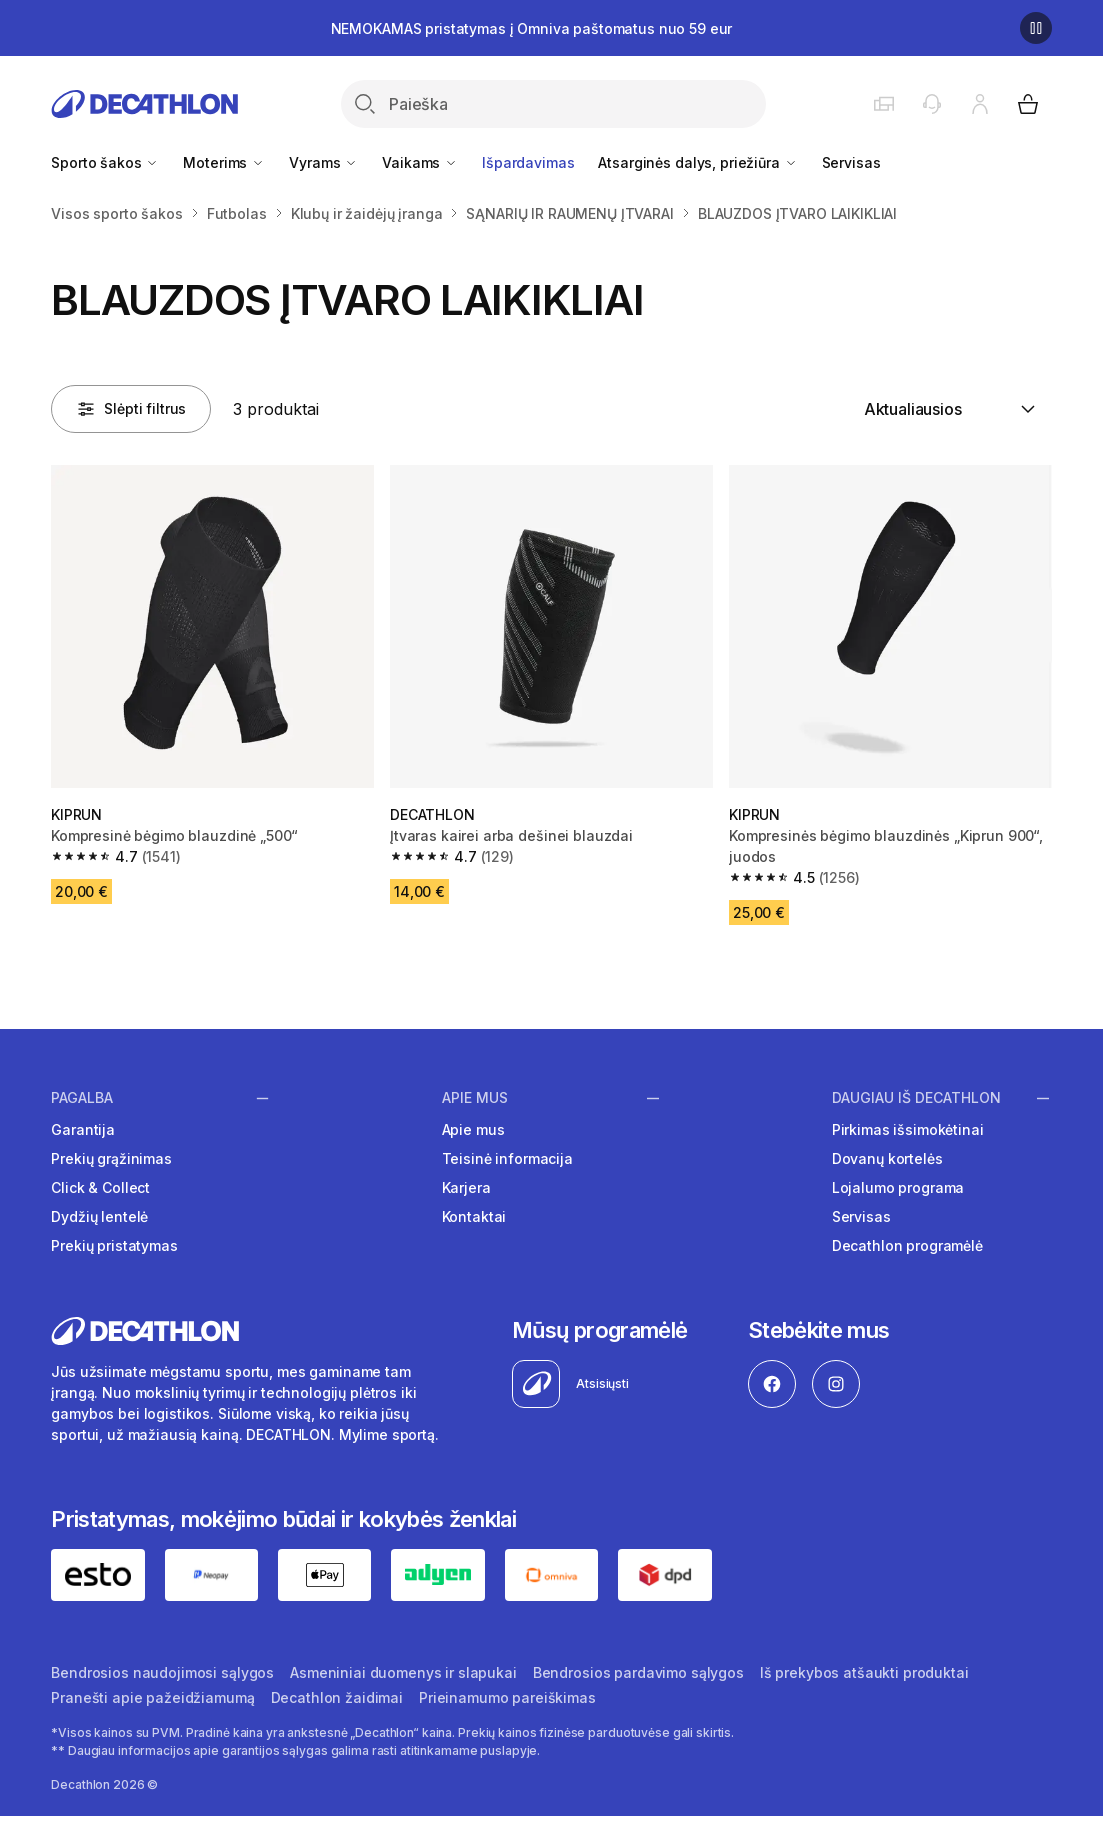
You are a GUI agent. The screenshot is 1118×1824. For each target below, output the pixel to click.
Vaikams (420, 162)
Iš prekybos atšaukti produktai (864, 1672)
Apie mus (475, 1098)
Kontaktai (474, 1216)
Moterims (224, 162)
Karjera (466, 1187)
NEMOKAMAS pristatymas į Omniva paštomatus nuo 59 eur (532, 28)
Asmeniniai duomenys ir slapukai (403, 1672)
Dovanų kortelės (887, 1158)
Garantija (83, 1129)
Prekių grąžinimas (111, 1158)
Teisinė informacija (507, 1158)
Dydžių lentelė (99, 1216)
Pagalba (82, 1098)
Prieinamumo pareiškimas (507, 1697)
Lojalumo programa (898, 1187)
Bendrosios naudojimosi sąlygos (162, 1672)
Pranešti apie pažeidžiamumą (152, 1697)
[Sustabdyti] (1036, 28)
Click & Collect (100, 1187)
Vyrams (323, 162)
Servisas (851, 162)
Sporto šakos (105, 162)
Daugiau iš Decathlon (916, 1098)
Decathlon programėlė (907, 1245)
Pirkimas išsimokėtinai (908, 1129)
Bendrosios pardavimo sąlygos (638, 1672)
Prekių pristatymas (114, 1245)
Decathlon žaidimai (337, 1697)
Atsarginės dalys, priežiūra (697, 162)
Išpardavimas (528, 162)
